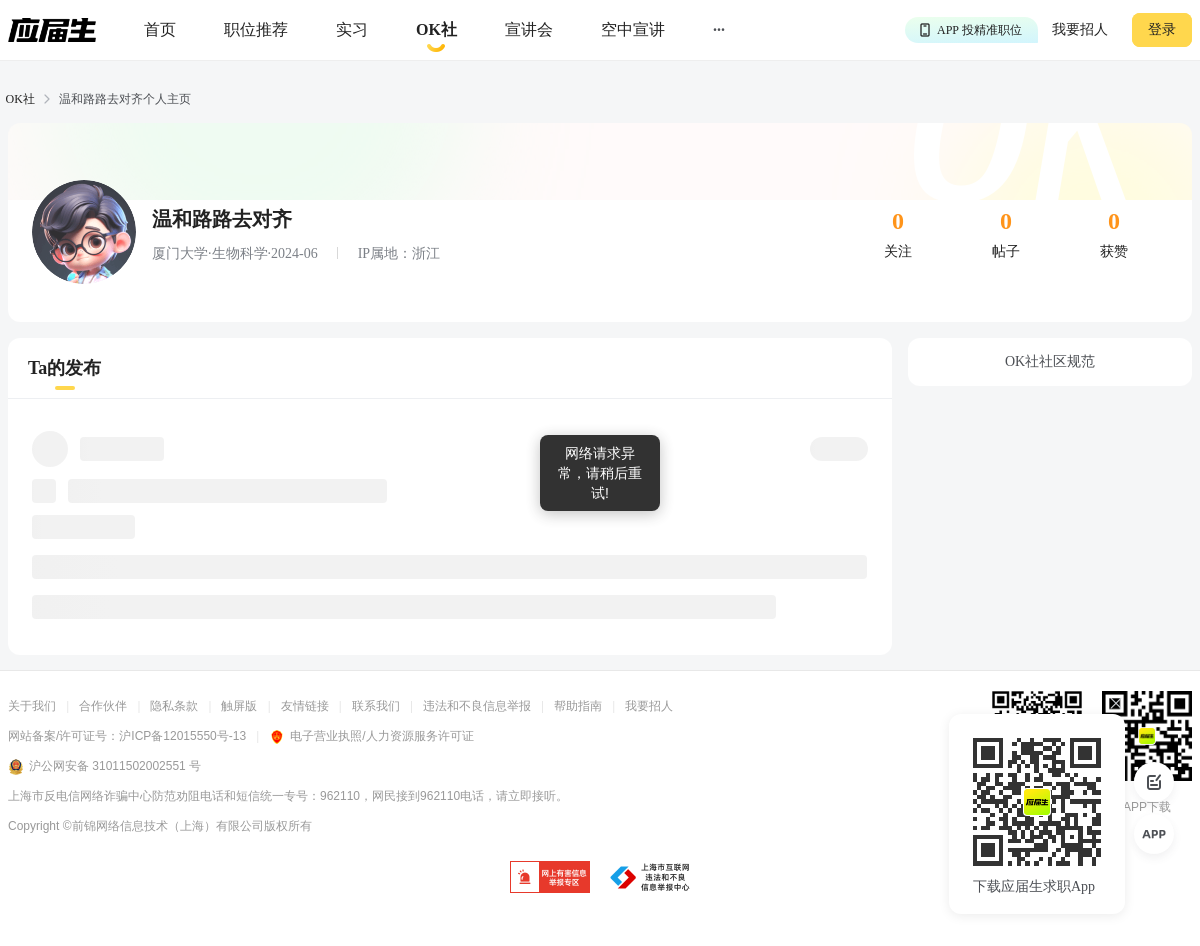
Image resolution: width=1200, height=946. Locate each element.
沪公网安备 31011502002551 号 (104, 767)
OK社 (20, 99)
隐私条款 (174, 706)
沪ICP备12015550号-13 (182, 736)
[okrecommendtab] (436, 30)
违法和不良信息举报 (477, 706)
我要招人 (1080, 29)
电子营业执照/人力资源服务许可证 (371, 736)
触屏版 (239, 706)
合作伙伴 (103, 706)
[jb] (550, 878)
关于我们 (32, 706)
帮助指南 (578, 706)
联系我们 (376, 706)
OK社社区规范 (1050, 361)
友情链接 (305, 706)
